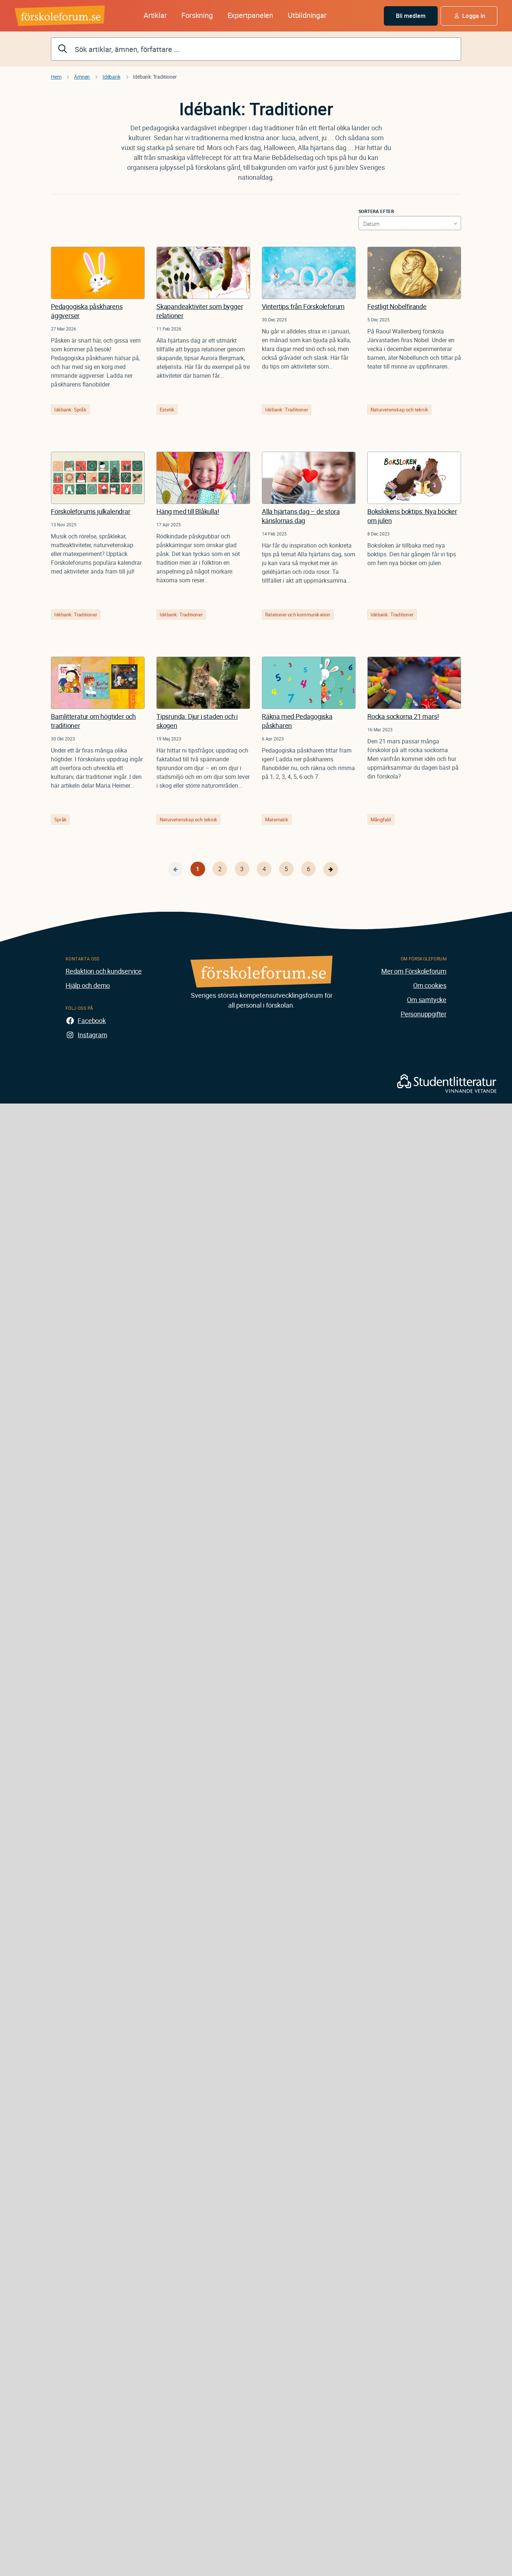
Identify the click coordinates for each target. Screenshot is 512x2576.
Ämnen (82, 76)
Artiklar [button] (155, 15)
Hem (56, 76)
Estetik (167, 409)
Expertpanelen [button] (250, 15)
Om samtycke (426, 999)
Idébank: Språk (70, 409)
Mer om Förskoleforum (413, 971)
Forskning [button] (196, 15)
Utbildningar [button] (307, 15)
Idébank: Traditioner (286, 409)
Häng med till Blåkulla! (187, 511)
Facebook (91, 1020)
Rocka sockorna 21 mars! (403, 716)
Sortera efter (376, 211)
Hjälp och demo (88, 985)
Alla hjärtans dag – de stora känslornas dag (301, 516)
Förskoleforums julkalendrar (90, 511)
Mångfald (381, 819)
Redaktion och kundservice (104, 971)
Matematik (276, 819)
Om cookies (429, 985)
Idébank (111, 76)
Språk (60, 819)
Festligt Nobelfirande (397, 306)
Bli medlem (411, 16)
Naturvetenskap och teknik (399, 409)
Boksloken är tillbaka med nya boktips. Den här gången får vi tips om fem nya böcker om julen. (411, 554)
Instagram (92, 1034)
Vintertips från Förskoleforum (303, 306)
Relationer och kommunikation (297, 614)
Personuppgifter (423, 1013)
